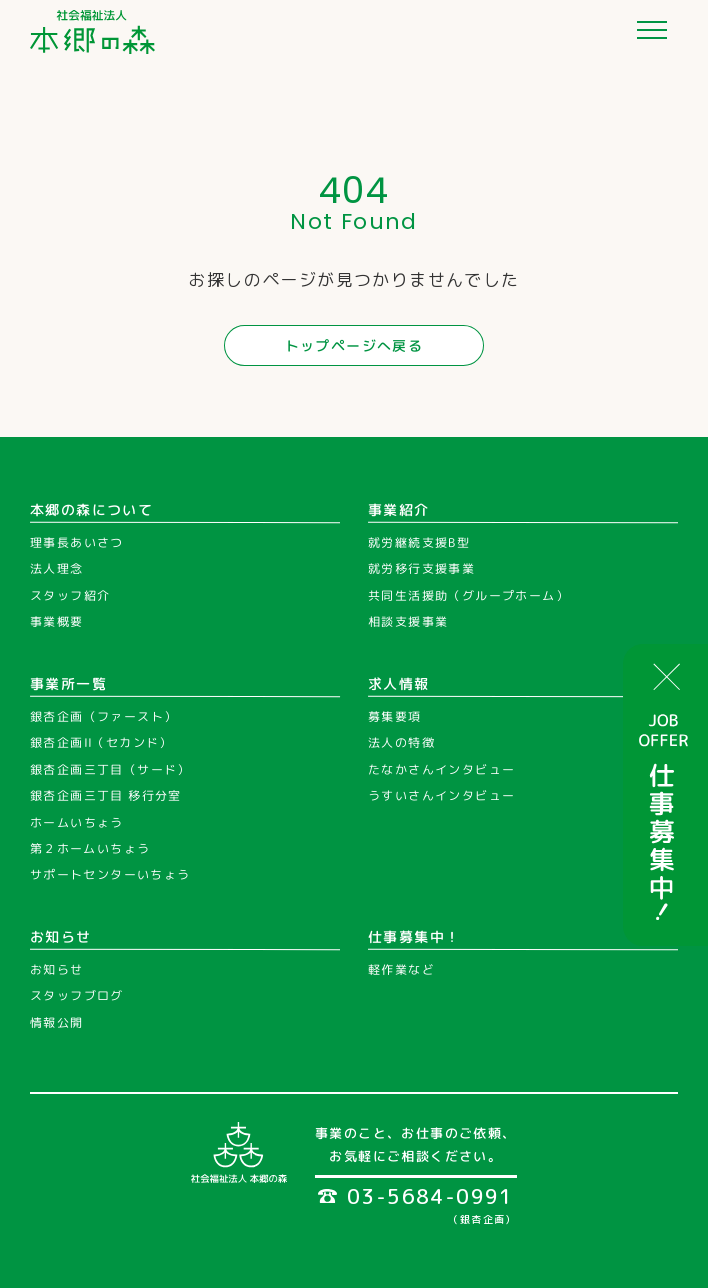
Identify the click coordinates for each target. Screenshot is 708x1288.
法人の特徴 (401, 742)
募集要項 (395, 716)
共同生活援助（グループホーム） (468, 596)
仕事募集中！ (414, 935)
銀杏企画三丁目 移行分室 (106, 795)
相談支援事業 (408, 621)
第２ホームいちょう (90, 848)
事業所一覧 (68, 683)
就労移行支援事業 (421, 569)
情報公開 (57, 1022)
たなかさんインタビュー (441, 769)
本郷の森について (91, 509)
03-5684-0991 (416, 1196)
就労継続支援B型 (419, 542)
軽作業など (401, 969)
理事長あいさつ (77, 542)
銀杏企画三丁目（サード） (110, 769)
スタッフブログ (77, 995)
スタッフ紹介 (70, 595)
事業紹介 (399, 509)
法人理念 (57, 569)
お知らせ (61, 935)
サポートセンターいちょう (110, 874)
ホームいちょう (77, 822)
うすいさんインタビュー (441, 795)
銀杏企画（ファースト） (103, 716)
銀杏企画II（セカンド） (101, 742)
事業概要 (57, 621)
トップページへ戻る (354, 345)
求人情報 (399, 683)
